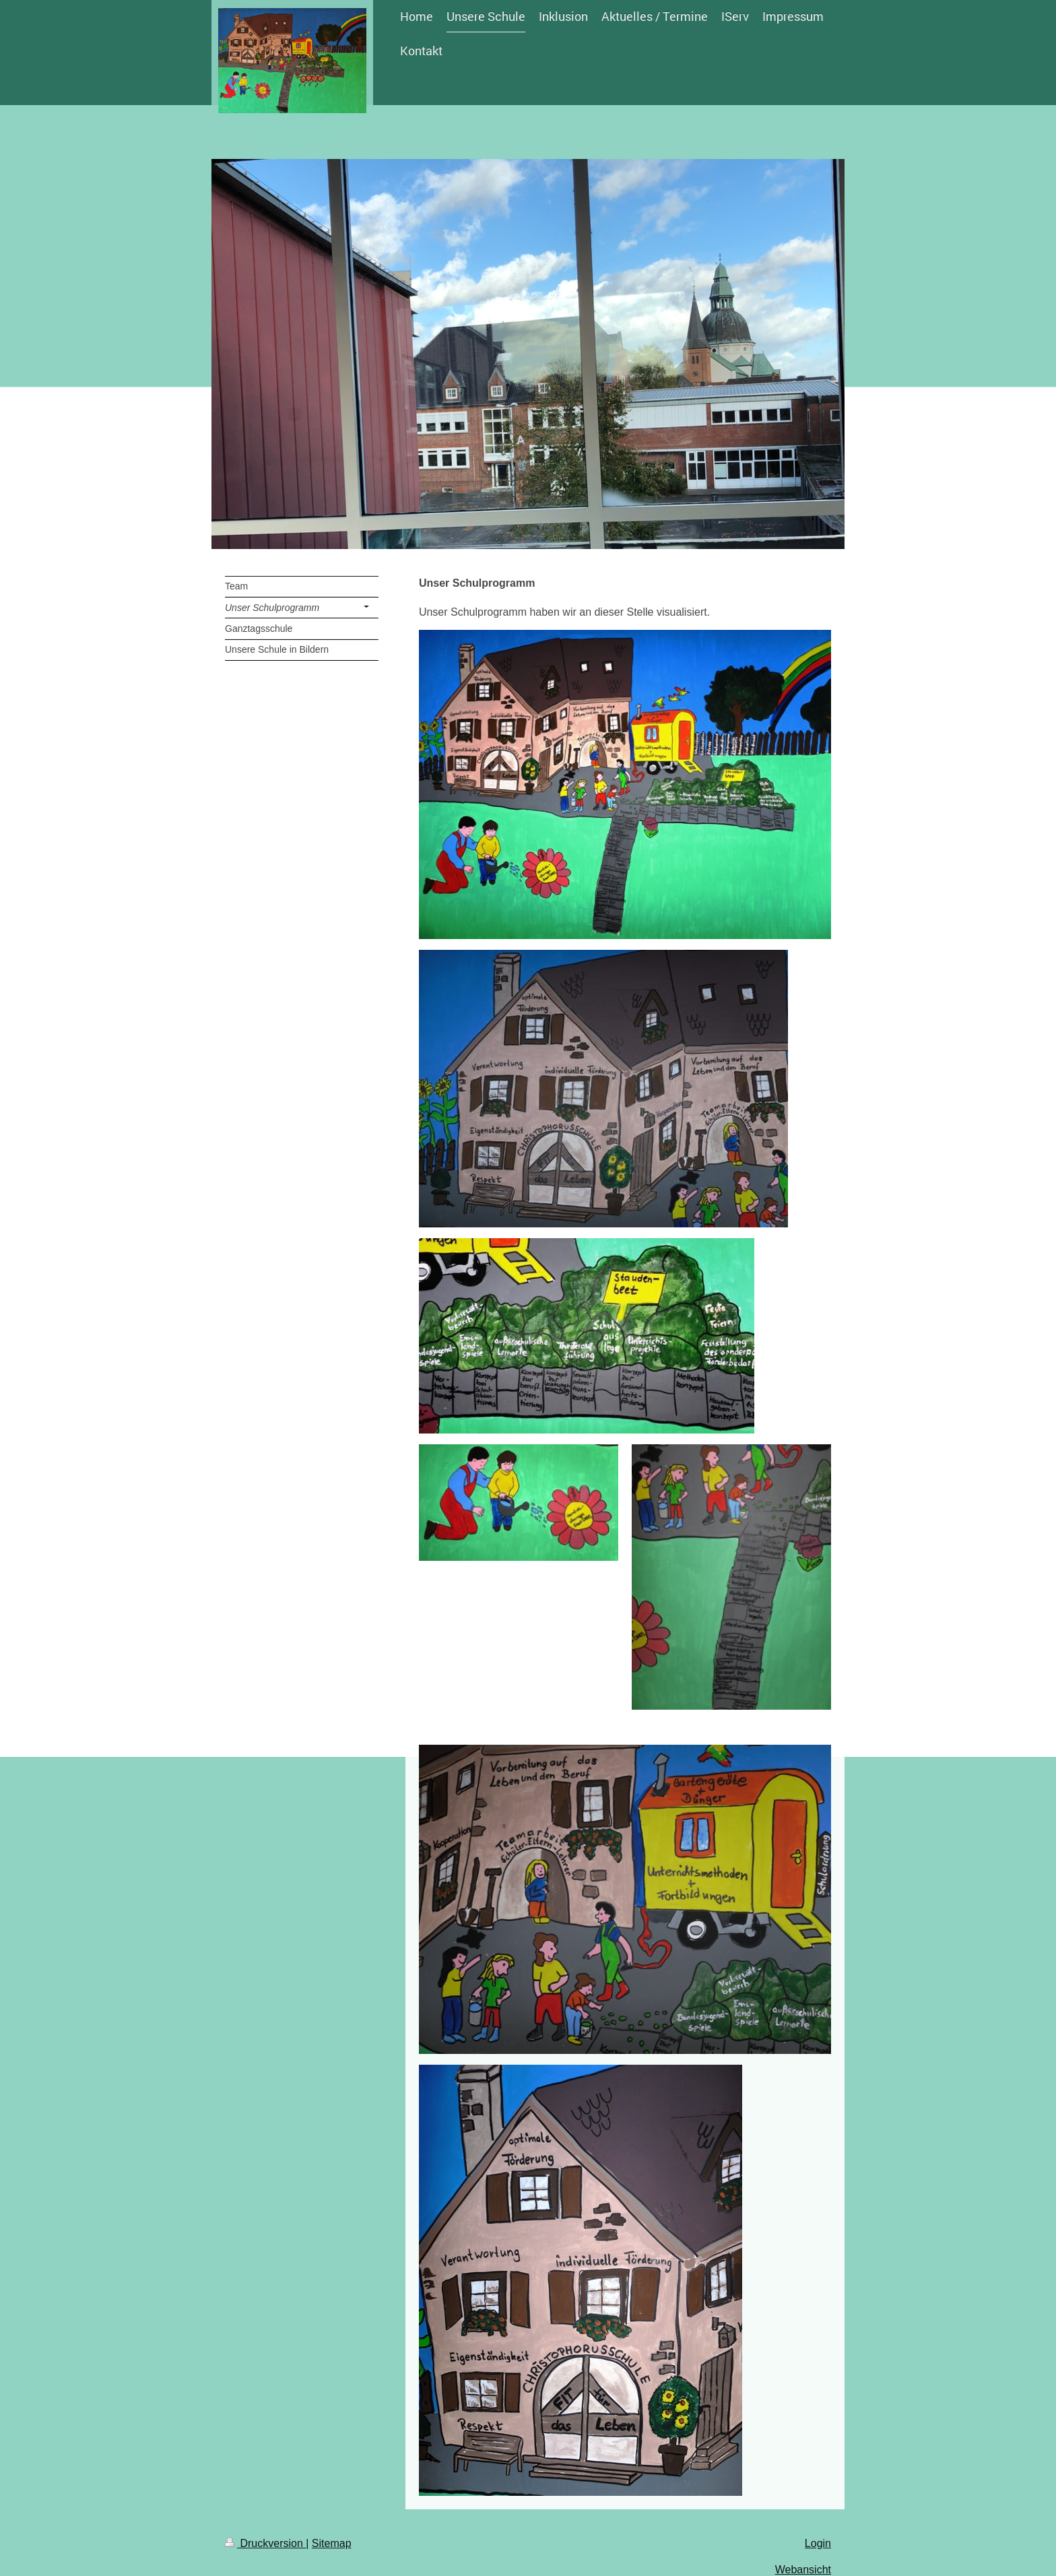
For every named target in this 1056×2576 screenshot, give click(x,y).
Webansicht (803, 2569)
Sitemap (332, 2543)
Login (818, 2543)
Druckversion (265, 2543)
